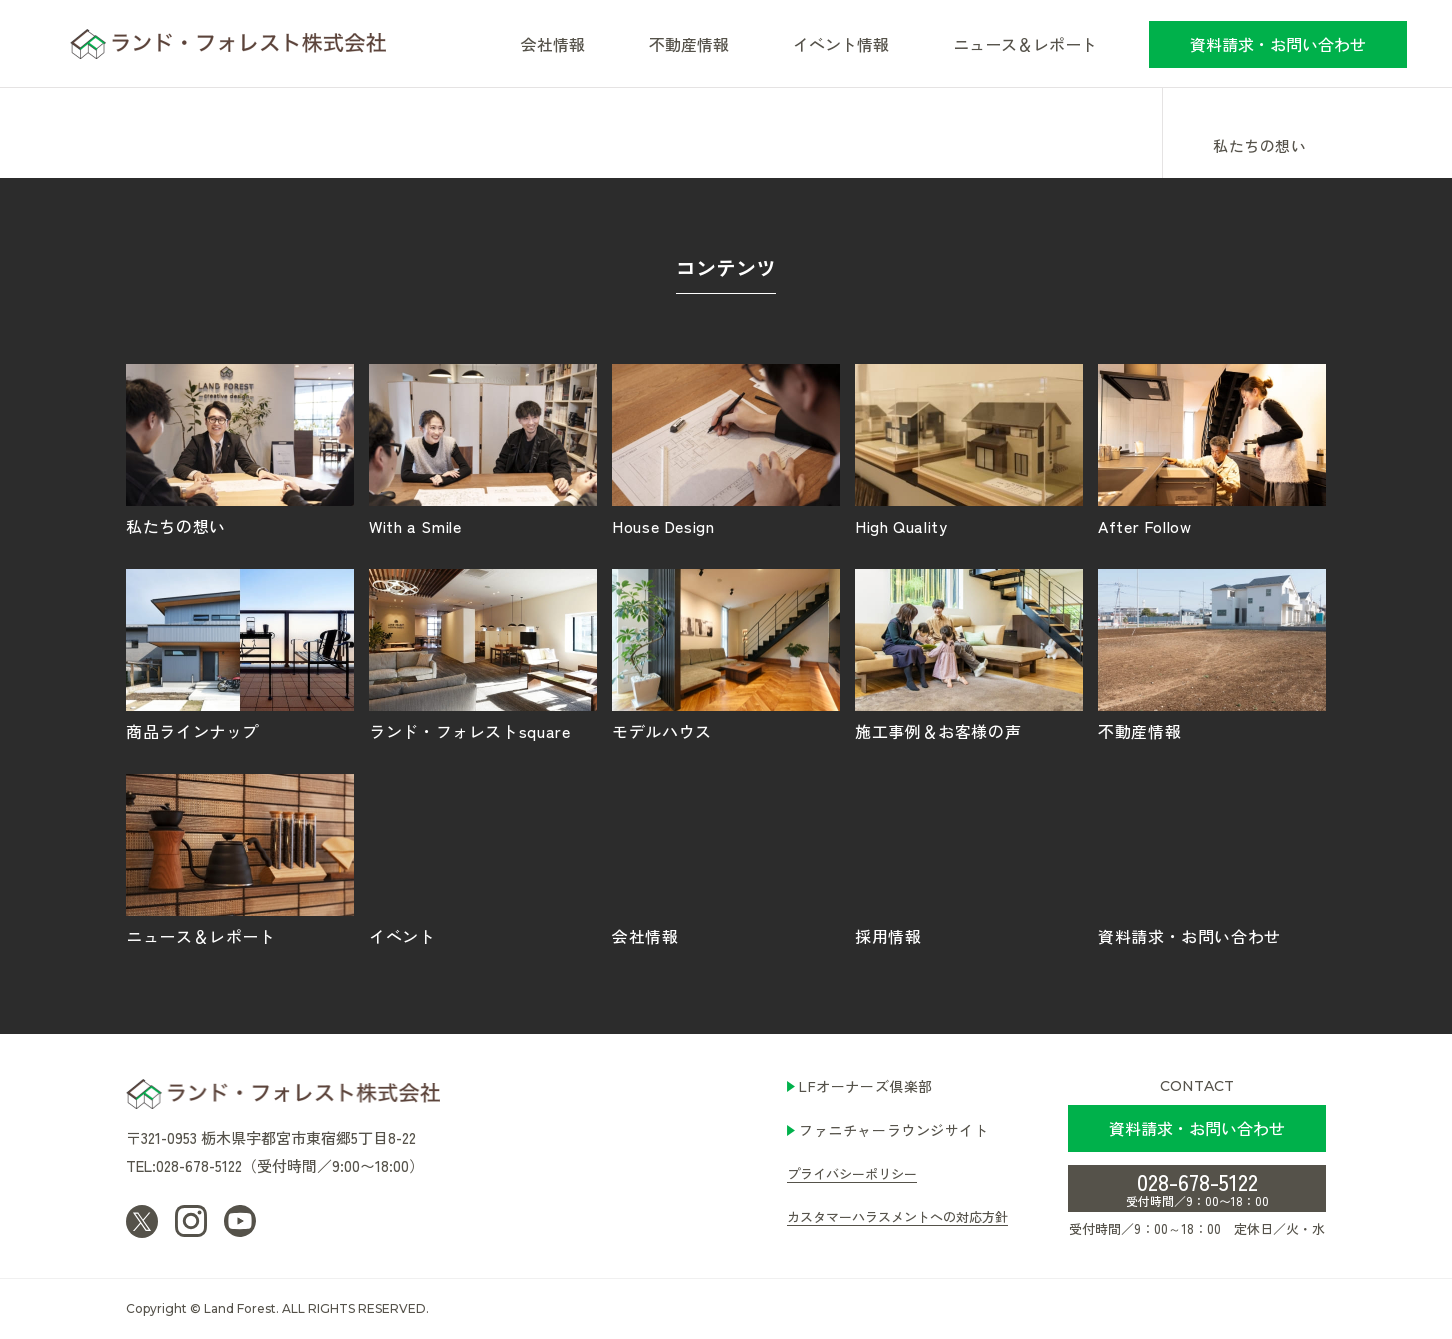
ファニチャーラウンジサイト (893, 1130)
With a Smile (483, 449)
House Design (726, 449)
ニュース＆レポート (1025, 44)
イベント (483, 859)
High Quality (969, 449)
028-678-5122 (1197, 1187)
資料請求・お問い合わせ (1278, 44)
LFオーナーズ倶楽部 (866, 1086)
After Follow (1212, 449)
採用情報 (969, 859)
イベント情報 (841, 44)
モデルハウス (726, 654)
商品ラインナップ (240, 654)
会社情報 (726, 859)
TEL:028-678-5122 (184, 1165)
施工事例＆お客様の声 (969, 654)
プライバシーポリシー (852, 1173)
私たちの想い (1260, 147)
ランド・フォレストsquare (483, 654)
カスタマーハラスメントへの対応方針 (897, 1216)
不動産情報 (689, 44)
